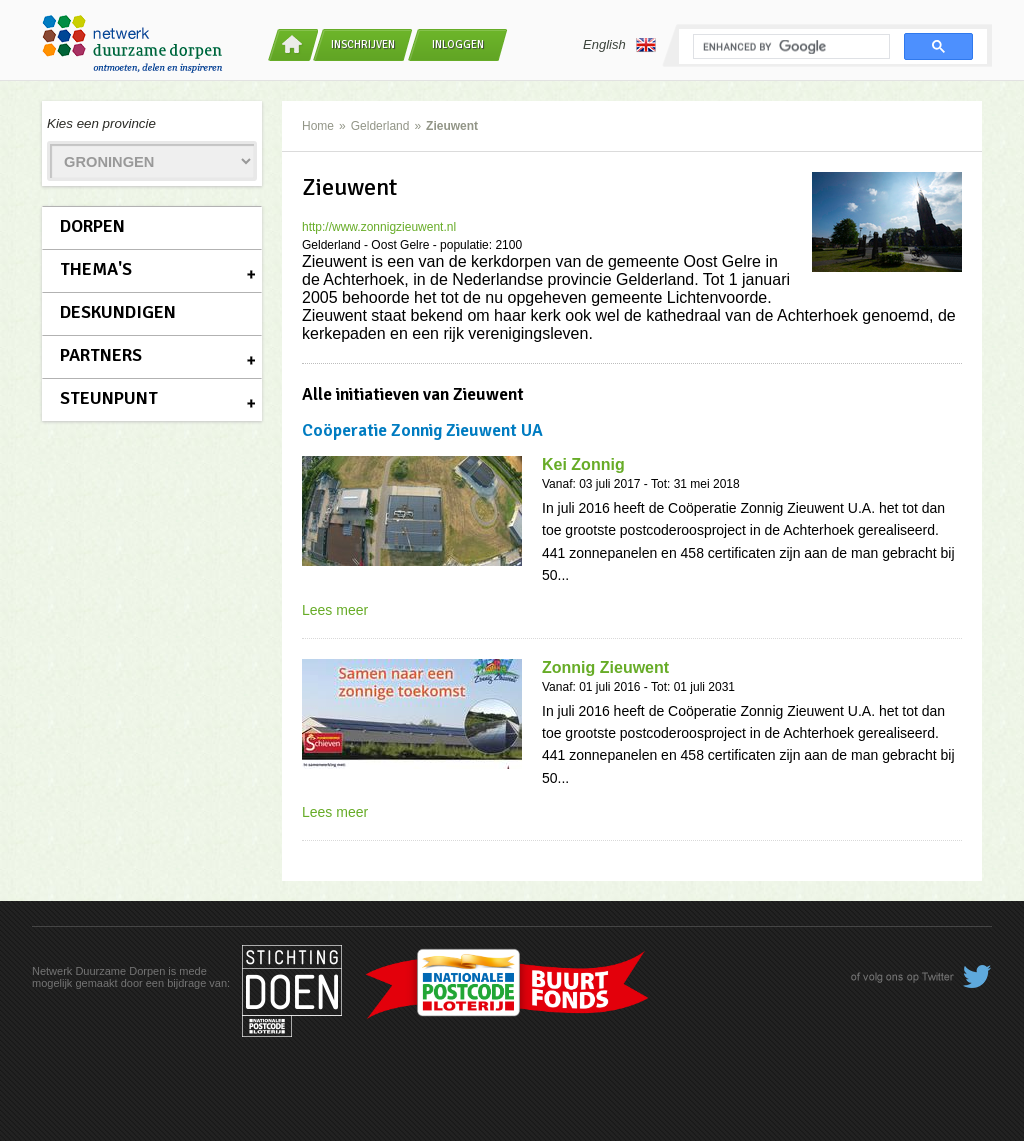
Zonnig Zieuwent (605, 667)
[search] (789, 47)
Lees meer (335, 610)
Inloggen (458, 44)
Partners (101, 355)
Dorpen (92, 226)
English (619, 45)
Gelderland (380, 126)
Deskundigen (118, 312)
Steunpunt (109, 398)
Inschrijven (363, 44)
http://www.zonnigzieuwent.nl (379, 227)
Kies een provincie (101, 123)
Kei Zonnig (583, 464)
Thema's (96, 269)
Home (318, 126)
